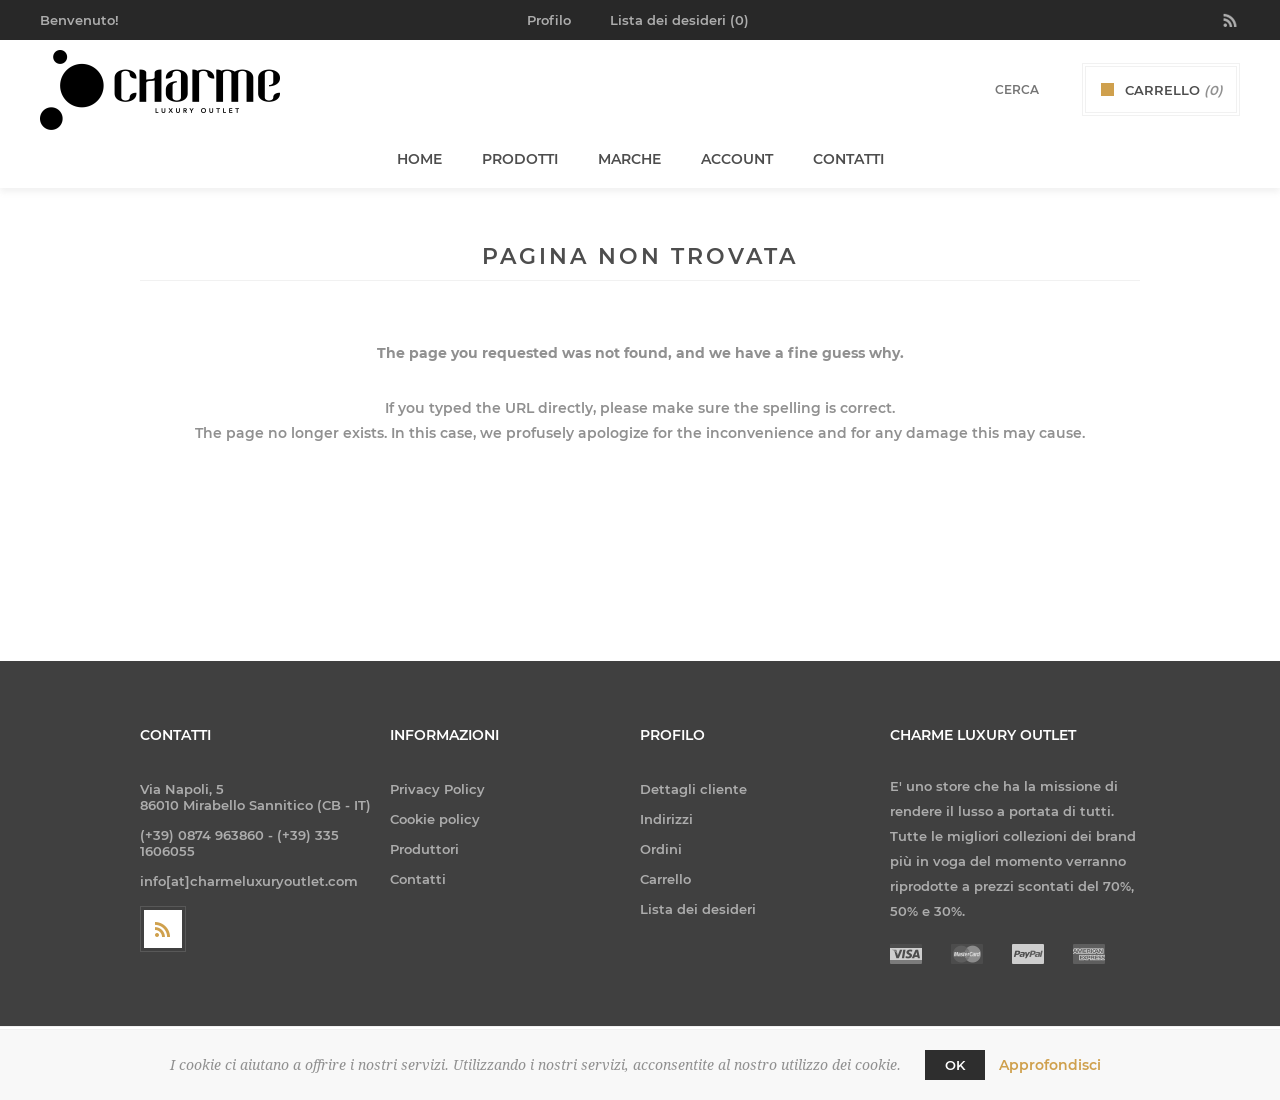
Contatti (418, 879)
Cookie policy (435, 819)
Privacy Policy (437, 789)
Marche (629, 159)
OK (955, 1065)
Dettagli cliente (693, 789)
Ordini (661, 849)
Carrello (665, 879)
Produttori (424, 849)
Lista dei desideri (698, 909)
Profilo (549, 20)
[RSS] (163, 929)
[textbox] (991, 89)
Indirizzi (666, 819)
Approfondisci (1050, 1065)
